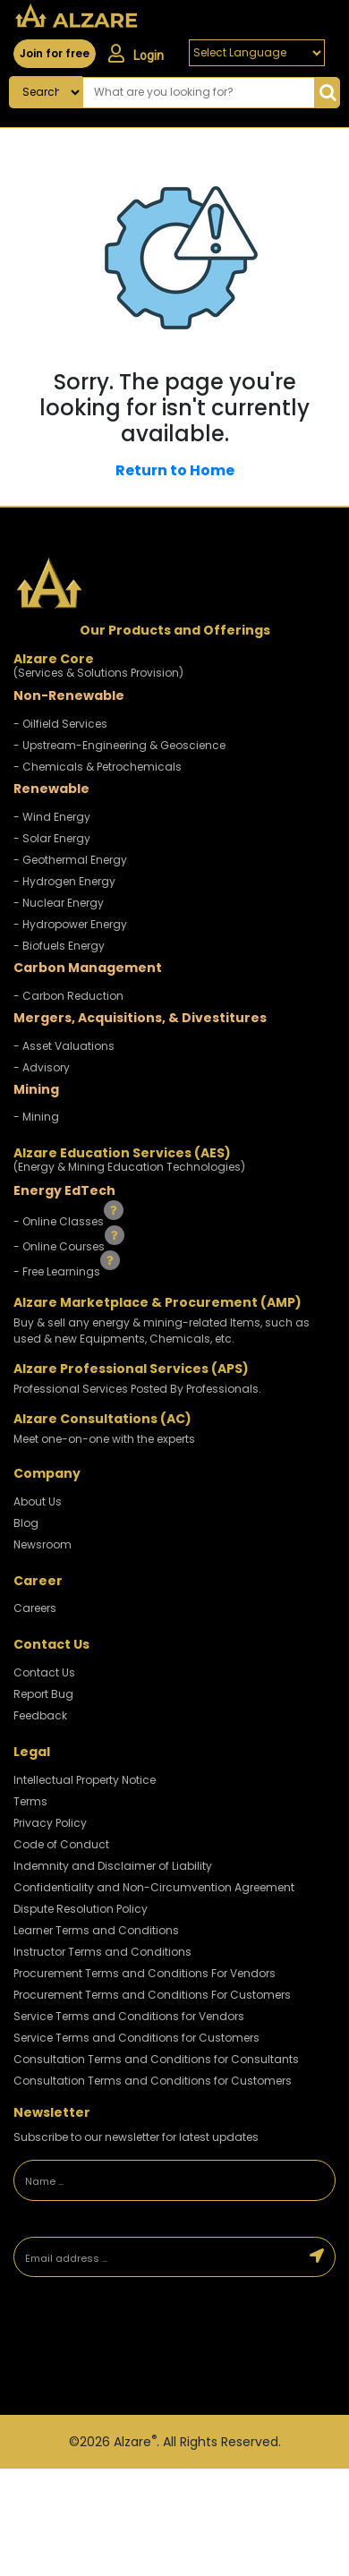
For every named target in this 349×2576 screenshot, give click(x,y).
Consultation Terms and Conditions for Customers (152, 2080)
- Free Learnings (58, 1270)
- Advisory (41, 1067)
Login (136, 54)
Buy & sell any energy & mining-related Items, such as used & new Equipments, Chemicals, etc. (161, 1330)
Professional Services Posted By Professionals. (137, 1388)
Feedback (40, 1715)
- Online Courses (60, 1246)
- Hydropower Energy (70, 924)
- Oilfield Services (60, 723)
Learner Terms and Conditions (96, 1930)
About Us (37, 1501)
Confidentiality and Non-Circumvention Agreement (153, 1887)
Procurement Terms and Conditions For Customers (152, 1994)
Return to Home (174, 470)
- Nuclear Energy (58, 902)
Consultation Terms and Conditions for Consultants (156, 2059)
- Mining (36, 1116)
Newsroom (42, 1544)
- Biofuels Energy (59, 945)
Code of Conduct (61, 1844)
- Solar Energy (51, 838)
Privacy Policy (50, 1822)
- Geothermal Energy (70, 859)
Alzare (135, 2442)
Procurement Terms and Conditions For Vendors (144, 1973)
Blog (25, 1523)
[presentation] (138, 2348)
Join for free (54, 53)
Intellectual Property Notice (84, 1779)
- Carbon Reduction (68, 995)
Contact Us (44, 1672)
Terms (30, 1801)
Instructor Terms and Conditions (102, 1951)
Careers (34, 1608)
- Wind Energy (51, 816)
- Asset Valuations (64, 1045)
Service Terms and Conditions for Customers (136, 2037)
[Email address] (157, 2257)
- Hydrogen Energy (64, 881)
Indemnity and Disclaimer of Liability (112, 1865)
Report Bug (43, 1694)
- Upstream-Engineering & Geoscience (119, 745)
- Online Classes (59, 1221)
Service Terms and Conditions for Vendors (128, 2016)
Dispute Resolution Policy (80, 1908)
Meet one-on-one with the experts (104, 1438)
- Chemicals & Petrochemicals (97, 766)
